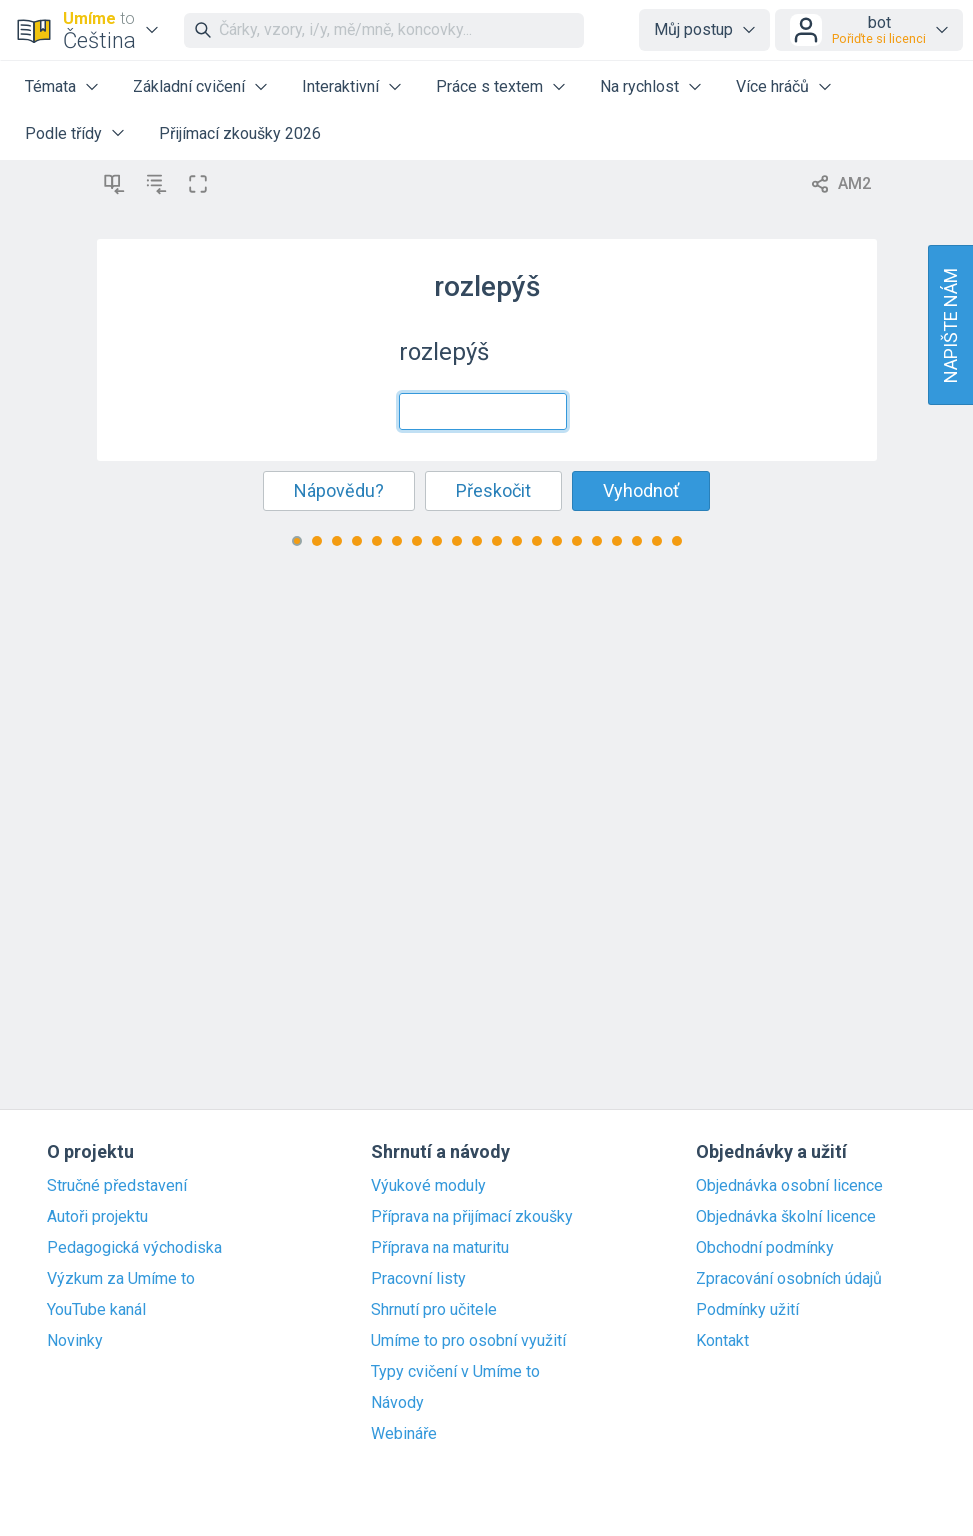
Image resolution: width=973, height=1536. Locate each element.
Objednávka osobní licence (789, 1186)
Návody (397, 1403)
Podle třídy (63, 133)
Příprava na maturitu (440, 1248)
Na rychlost (639, 86)
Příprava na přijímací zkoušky (472, 1217)
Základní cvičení (189, 86)
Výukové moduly (428, 1186)
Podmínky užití (747, 1310)
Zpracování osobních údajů (789, 1279)
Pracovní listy (418, 1279)
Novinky (75, 1341)
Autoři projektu (97, 1217)
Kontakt (722, 1341)
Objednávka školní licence (786, 1217)
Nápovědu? (339, 490)
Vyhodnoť (641, 490)
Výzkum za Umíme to (121, 1279)
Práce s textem (489, 86)
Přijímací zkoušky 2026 (240, 133)
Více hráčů (772, 86)
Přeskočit (493, 490)
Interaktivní (340, 86)
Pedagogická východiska (134, 1248)
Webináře (404, 1434)
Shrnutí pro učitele (434, 1310)
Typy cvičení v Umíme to (455, 1372)
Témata (50, 86)
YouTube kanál (96, 1310)
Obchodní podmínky (765, 1248)
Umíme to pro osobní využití (468, 1341)
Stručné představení (117, 1186)
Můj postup (693, 29)
